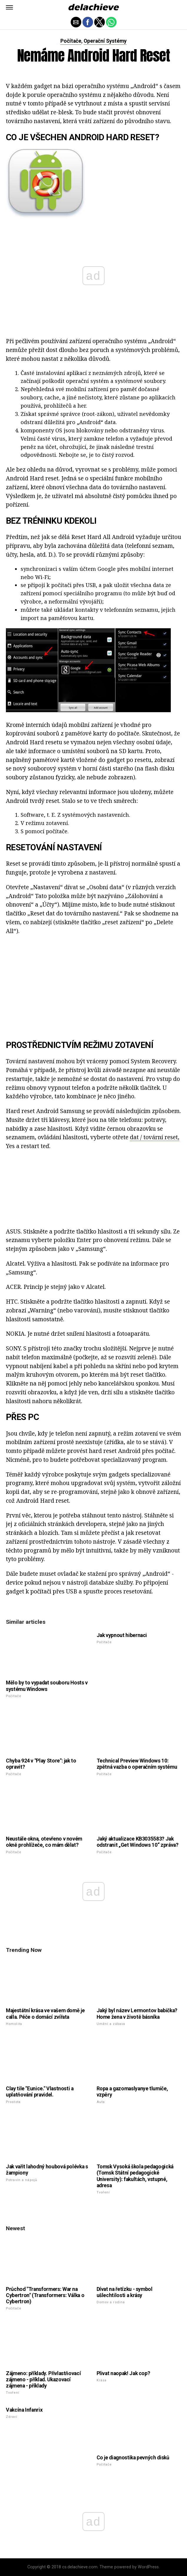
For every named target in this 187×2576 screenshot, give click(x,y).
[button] (9, 7)
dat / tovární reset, (154, 1137)
